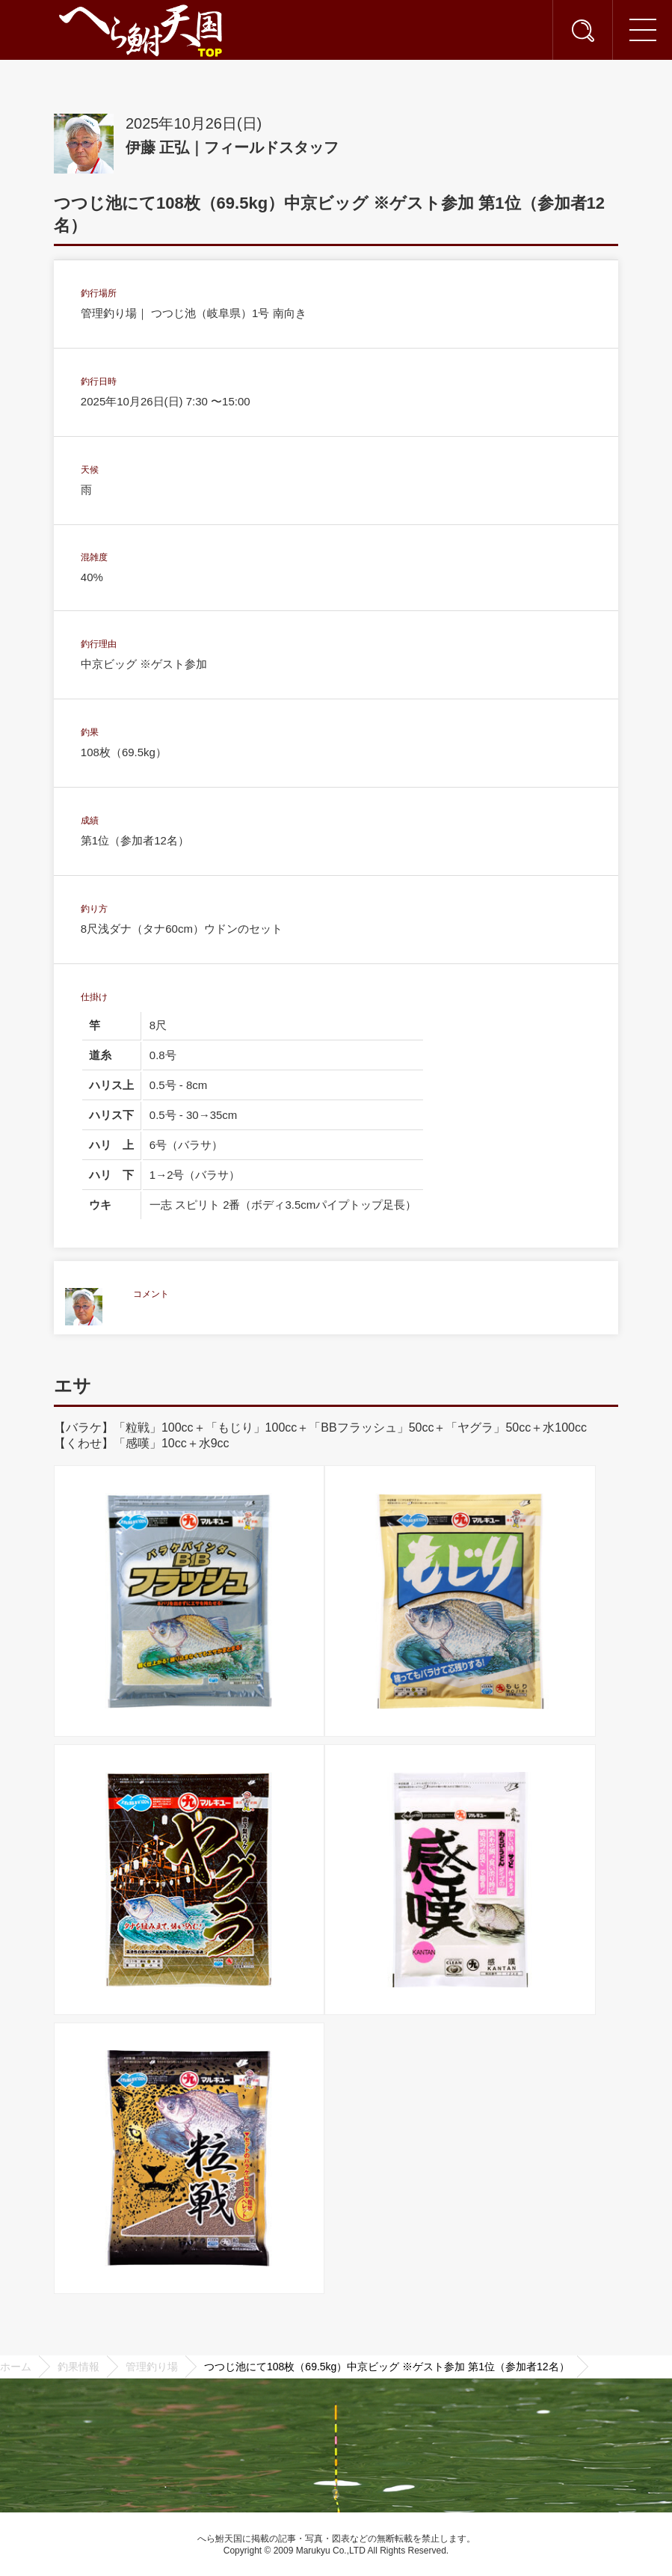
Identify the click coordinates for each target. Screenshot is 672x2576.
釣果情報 (78, 2367)
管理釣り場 (152, 2367)
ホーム (15, 2367)
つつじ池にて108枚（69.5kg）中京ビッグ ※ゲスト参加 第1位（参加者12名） (387, 2367)
